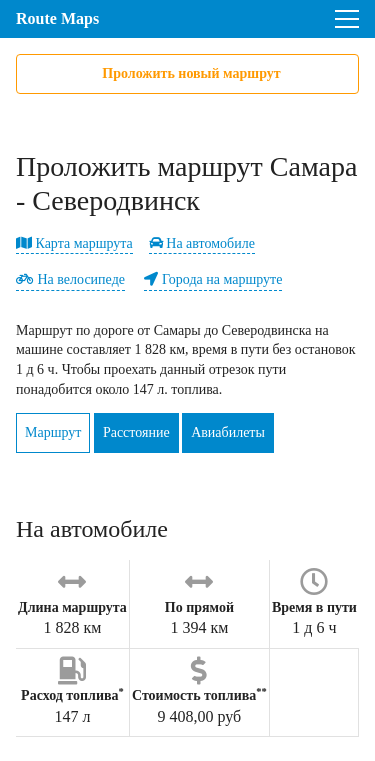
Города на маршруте (213, 279)
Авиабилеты (228, 432)
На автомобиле (202, 243)
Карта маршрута (74, 243)
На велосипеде (70, 279)
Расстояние (136, 432)
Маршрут (53, 432)
